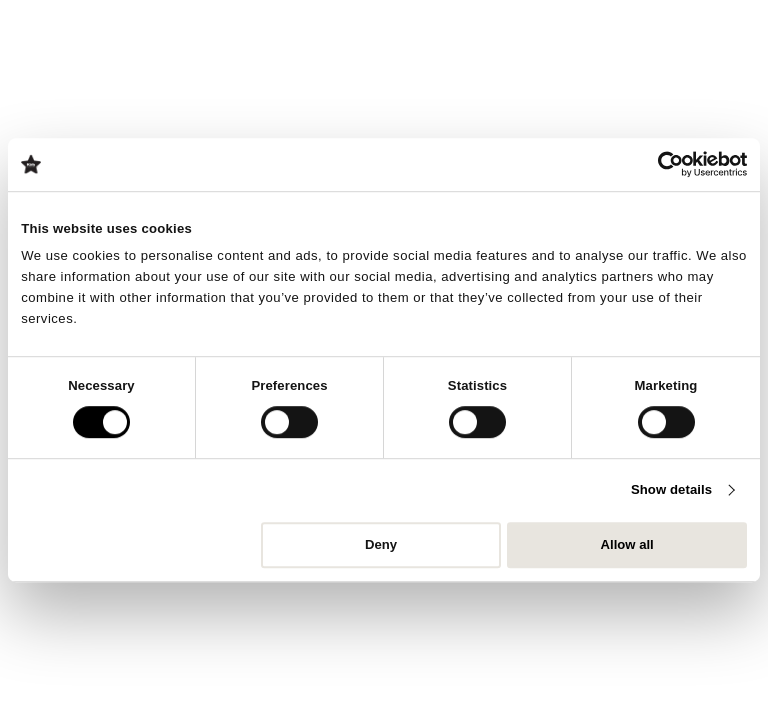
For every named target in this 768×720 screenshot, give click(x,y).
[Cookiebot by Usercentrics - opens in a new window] (659, 164)
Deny (381, 544)
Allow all (627, 544)
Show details (671, 490)
